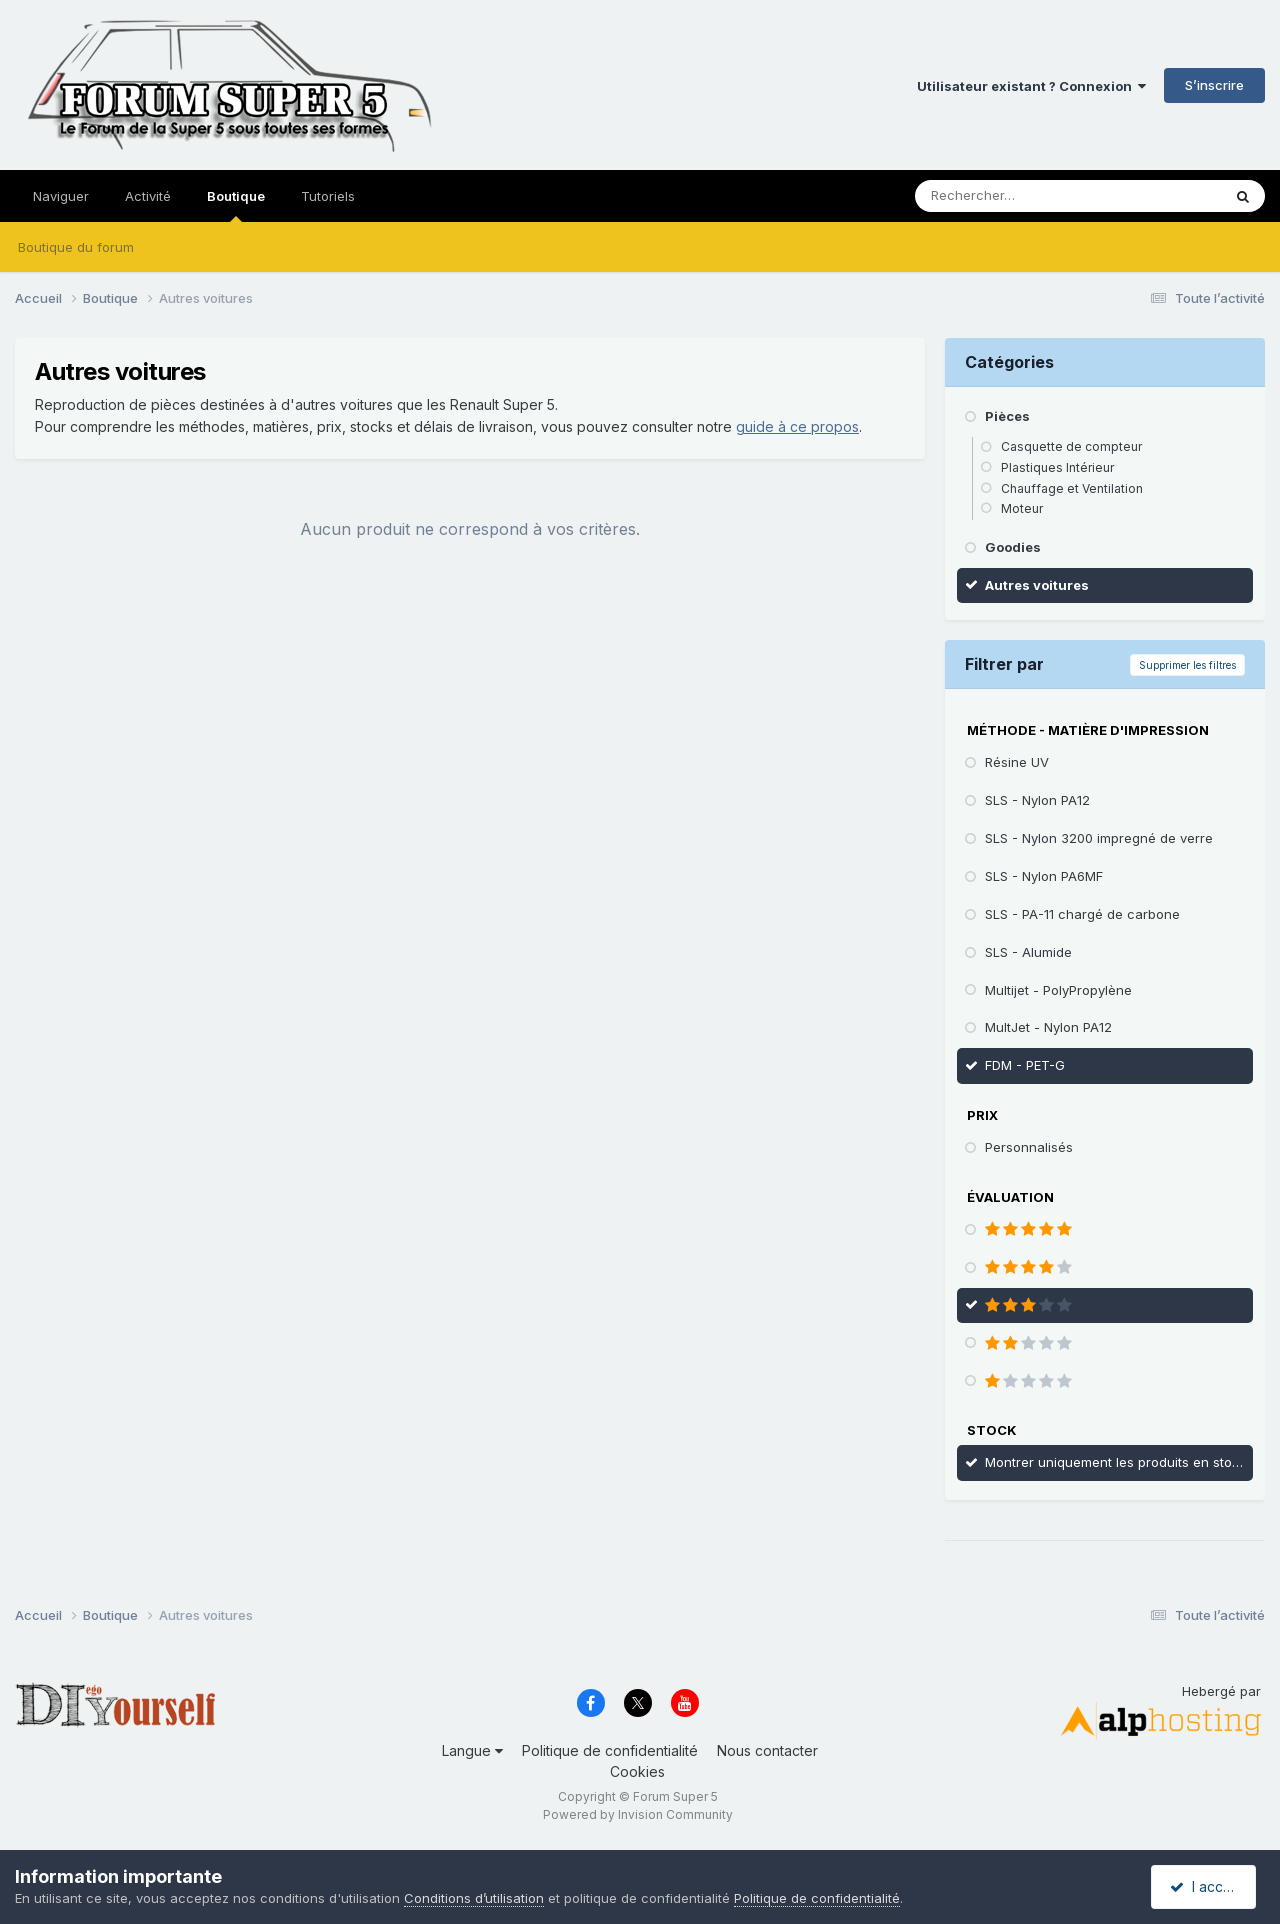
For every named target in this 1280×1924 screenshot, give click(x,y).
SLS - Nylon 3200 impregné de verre (1099, 838)
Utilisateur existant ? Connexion (1031, 86)
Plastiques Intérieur (1057, 467)
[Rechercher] (1024, 196)
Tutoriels (328, 196)
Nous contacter (767, 1750)
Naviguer (61, 196)
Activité (148, 196)
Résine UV (1017, 762)
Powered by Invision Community (638, 1814)
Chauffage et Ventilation (1072, 488)
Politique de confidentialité (610, 1750)
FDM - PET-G (1025, 1065)
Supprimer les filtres (1187, 665)
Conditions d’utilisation (474, 1898)
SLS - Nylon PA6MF (1044, 876)
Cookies (637, 1771)
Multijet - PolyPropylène (1058, 990)
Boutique (236, 205)
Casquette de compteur (1071, 446)
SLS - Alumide (1028, 952)
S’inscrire (1214, 85)
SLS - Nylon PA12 (1037, 800)
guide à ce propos (797, 426)
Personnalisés (1029, 1147)
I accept (1206, 1886)
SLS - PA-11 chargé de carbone (1082, 914)
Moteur (1022, 508)
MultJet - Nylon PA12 (1048, 1027)
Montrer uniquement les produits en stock (1116, 1462)
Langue (472, 1750)
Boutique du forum (76, 247)
